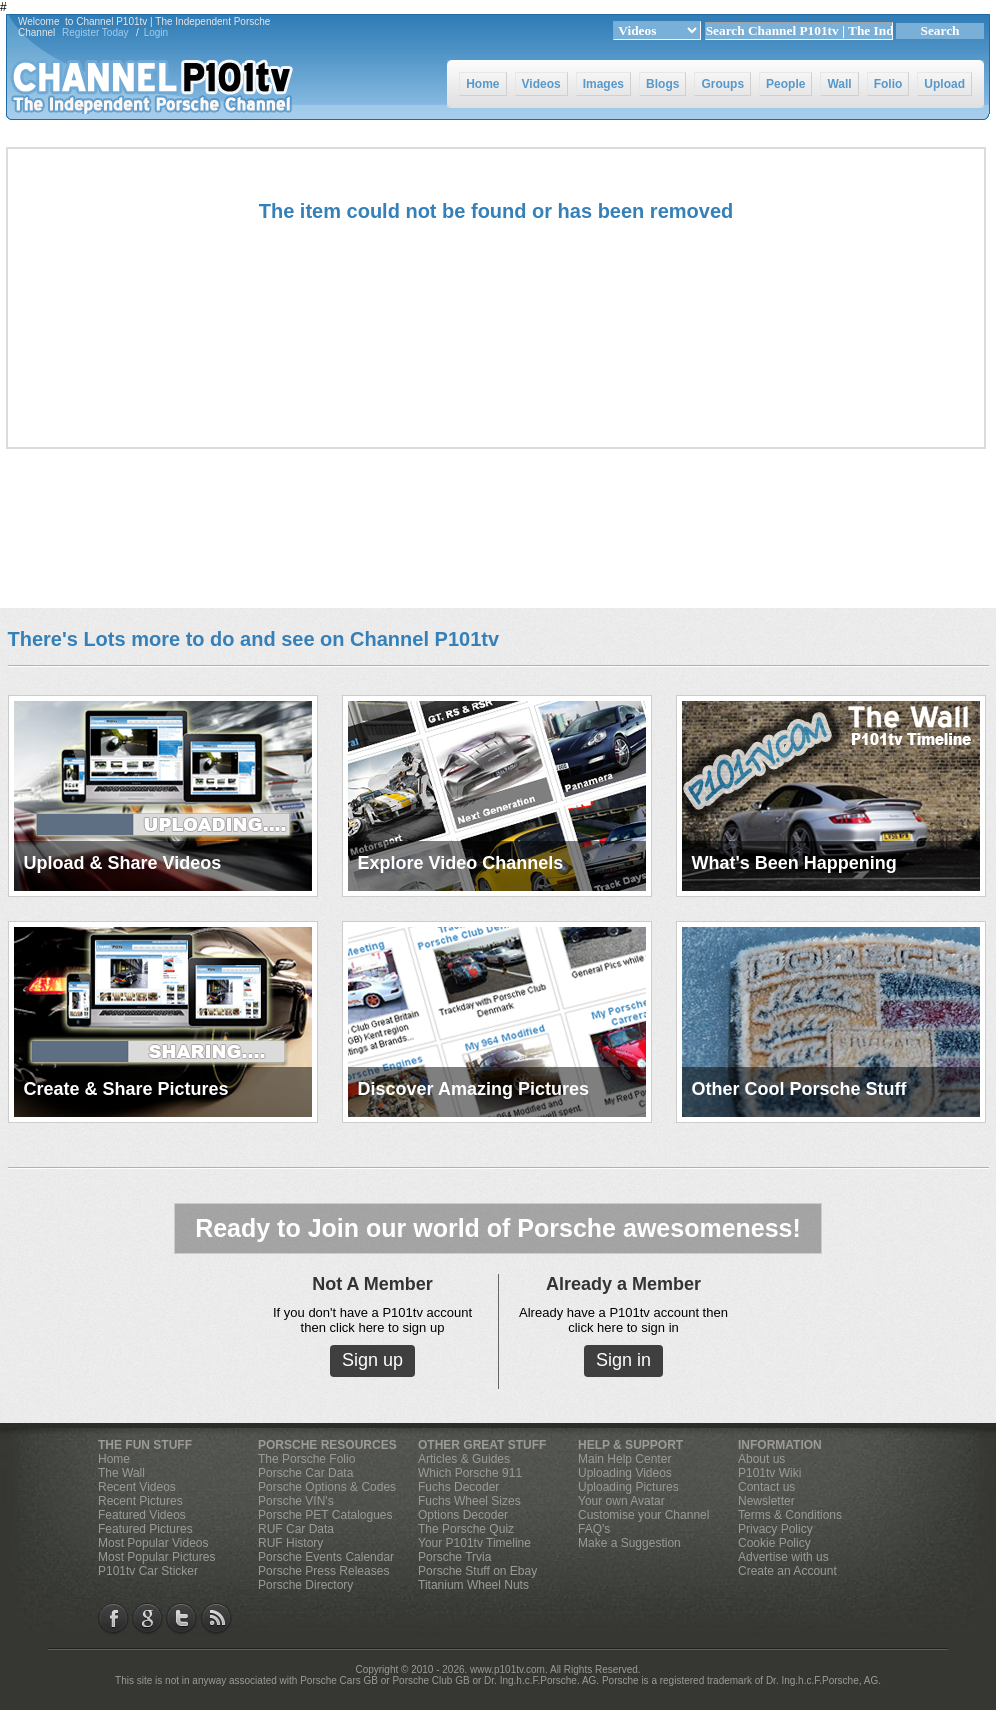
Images (603, 84)
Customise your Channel (643, 1515)
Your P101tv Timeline (474, 1543)
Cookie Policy (774, 1543)
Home (482, 84)
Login (156, 32)
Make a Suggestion (629, 1543)
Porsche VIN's (296, 1501)
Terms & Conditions (790, 1515)
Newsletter (766, 1501)
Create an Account (787, 1571)
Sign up (372, 1360)
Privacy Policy (775, 1529)
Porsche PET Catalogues (325, 1515)
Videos (541, 84)
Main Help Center (624, 1459)
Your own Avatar (621, 1501)
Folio (888, 84)
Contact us (766, 1487)
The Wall (121, 1473)
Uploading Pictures (628, 1487)
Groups (722, 84)
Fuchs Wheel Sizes (469, 1501)
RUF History (290, 1543)
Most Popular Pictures (156, 1557)
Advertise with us (783, 1557)
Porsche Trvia (454, 1557)
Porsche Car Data (305, 1473)
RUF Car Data (296, 1529)
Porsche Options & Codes (327, 1487)
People (785, 84)
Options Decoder (463, 1515)
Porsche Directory (305, 1585)
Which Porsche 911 (470, 1473)
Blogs (662, 84)
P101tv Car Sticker (148, 1571)
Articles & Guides (464, 1459)
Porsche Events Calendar (326, 1557)
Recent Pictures (140, 1501)
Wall (839, 84)
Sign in (623, 1360)
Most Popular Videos (153, 1543)
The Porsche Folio (306, 1459)
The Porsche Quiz (466, 1529)
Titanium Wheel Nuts (473, 1585)
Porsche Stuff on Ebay (477, 1571)
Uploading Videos (625, 1473)
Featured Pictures (145, 1529)
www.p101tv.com (507, 1669)
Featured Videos (142, 1515)
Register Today (95, 32)
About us (761, 1459)
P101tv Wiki (769, 1473)
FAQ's (594, 1529)
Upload (944, 84)
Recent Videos (137, 1487)
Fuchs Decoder (458, 1487)
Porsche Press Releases (323, 1571)
